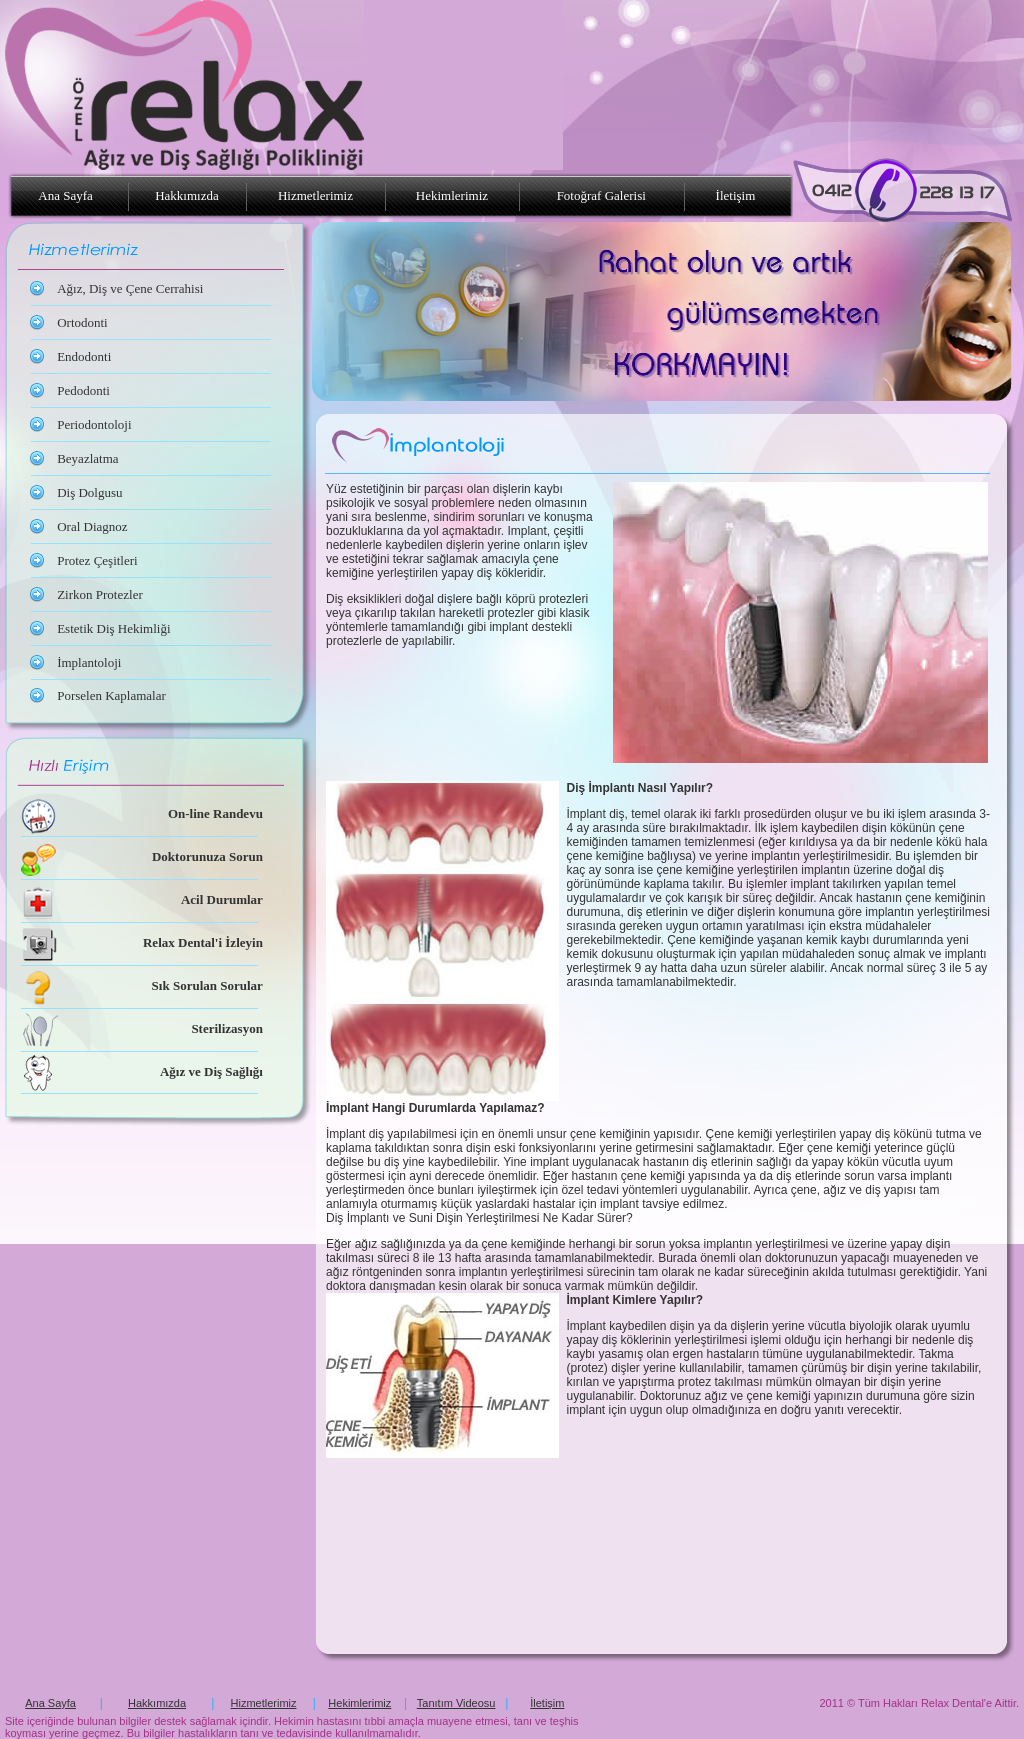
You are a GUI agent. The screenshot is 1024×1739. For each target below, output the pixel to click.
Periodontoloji (94, 424)
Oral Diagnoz (92, 526)
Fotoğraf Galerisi (601, 195)
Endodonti (84, 356)
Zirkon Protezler (100, 594)
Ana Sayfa (66, 195)
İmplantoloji (89, 662)
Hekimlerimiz (452, 195)
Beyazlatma (87, 458)
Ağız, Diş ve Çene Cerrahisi (130, 288)
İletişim (738, 195)
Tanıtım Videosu (456, 1703)
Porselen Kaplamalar (111, 695)
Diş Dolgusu (89, 492)
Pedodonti (83, 390)
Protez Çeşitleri (97, 560)
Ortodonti (82, 322)
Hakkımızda (187, 195)
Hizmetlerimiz (315, 195)
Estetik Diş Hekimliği (113, 628)
